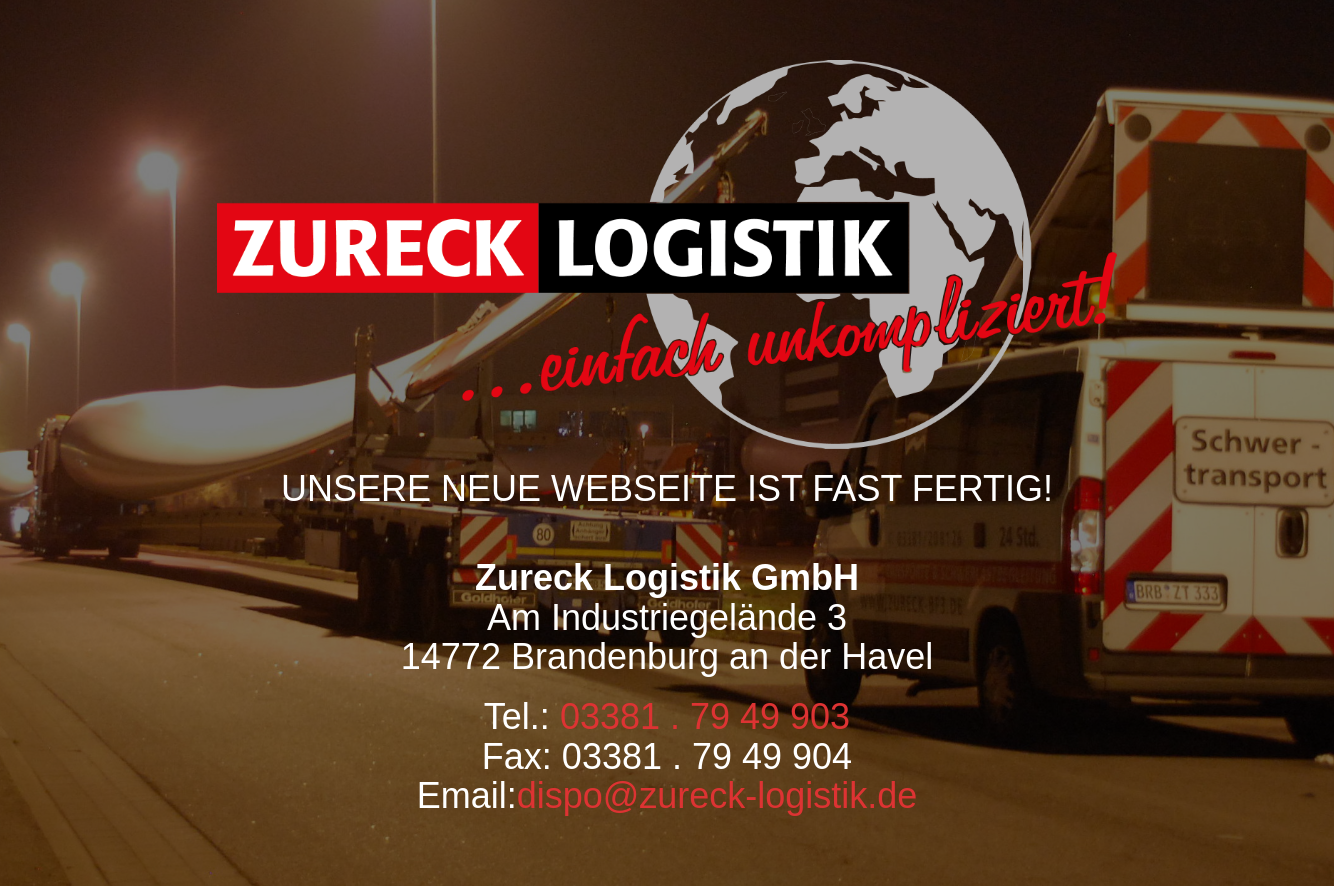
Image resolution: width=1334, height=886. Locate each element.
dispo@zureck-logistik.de (717, 795)
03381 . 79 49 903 (705, 716)
